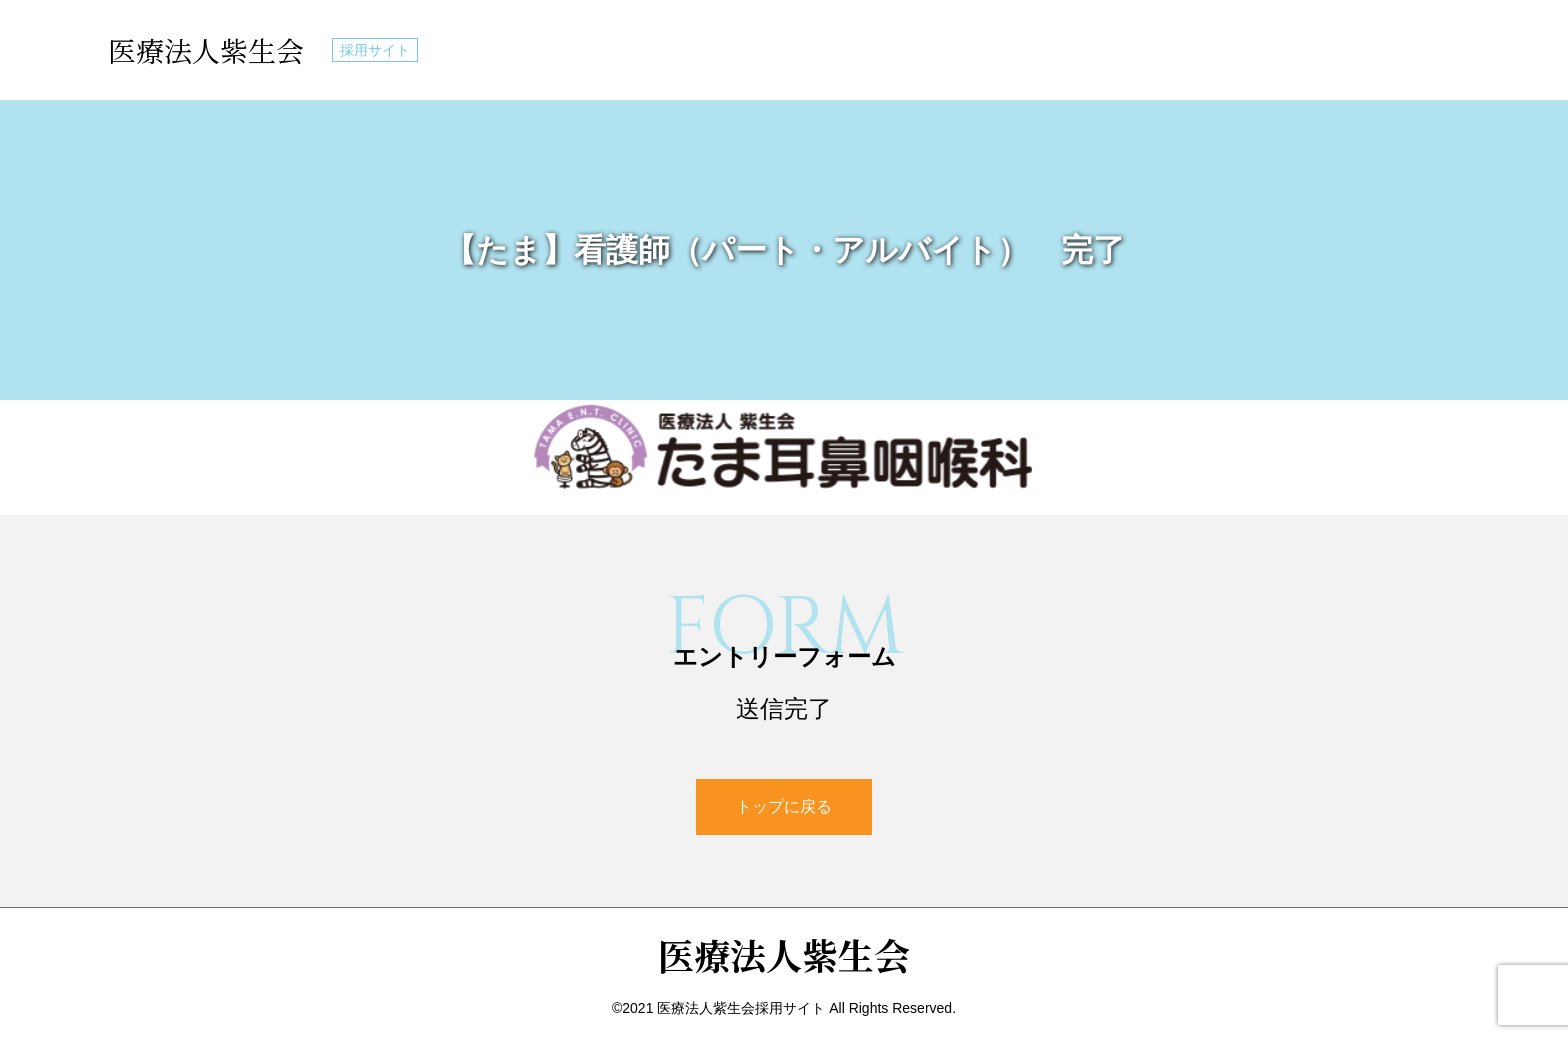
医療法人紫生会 (206, 50)
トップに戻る (784, 806)
